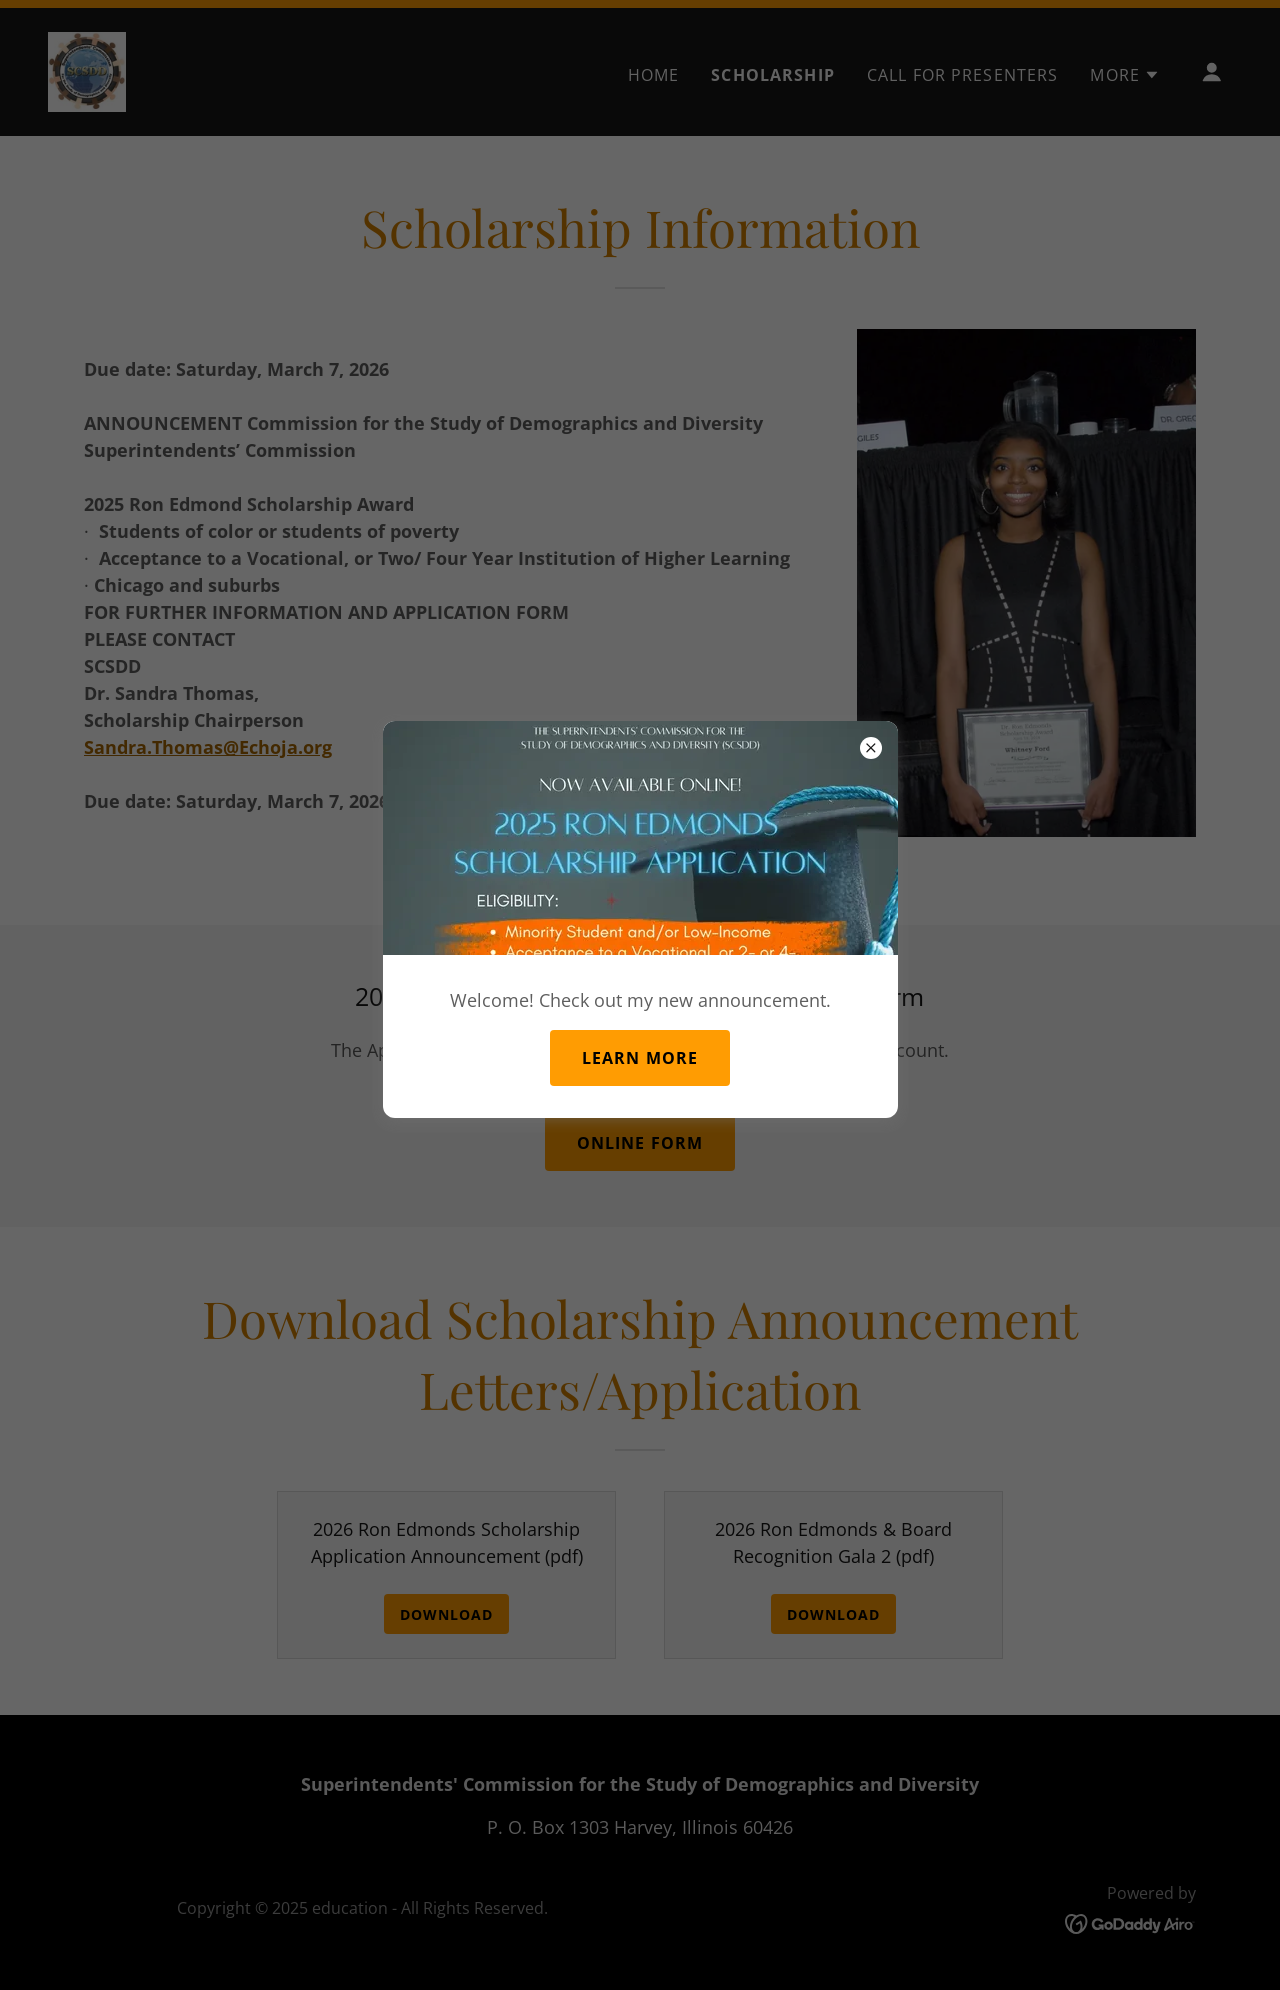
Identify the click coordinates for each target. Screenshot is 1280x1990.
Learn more (640, 1058)
